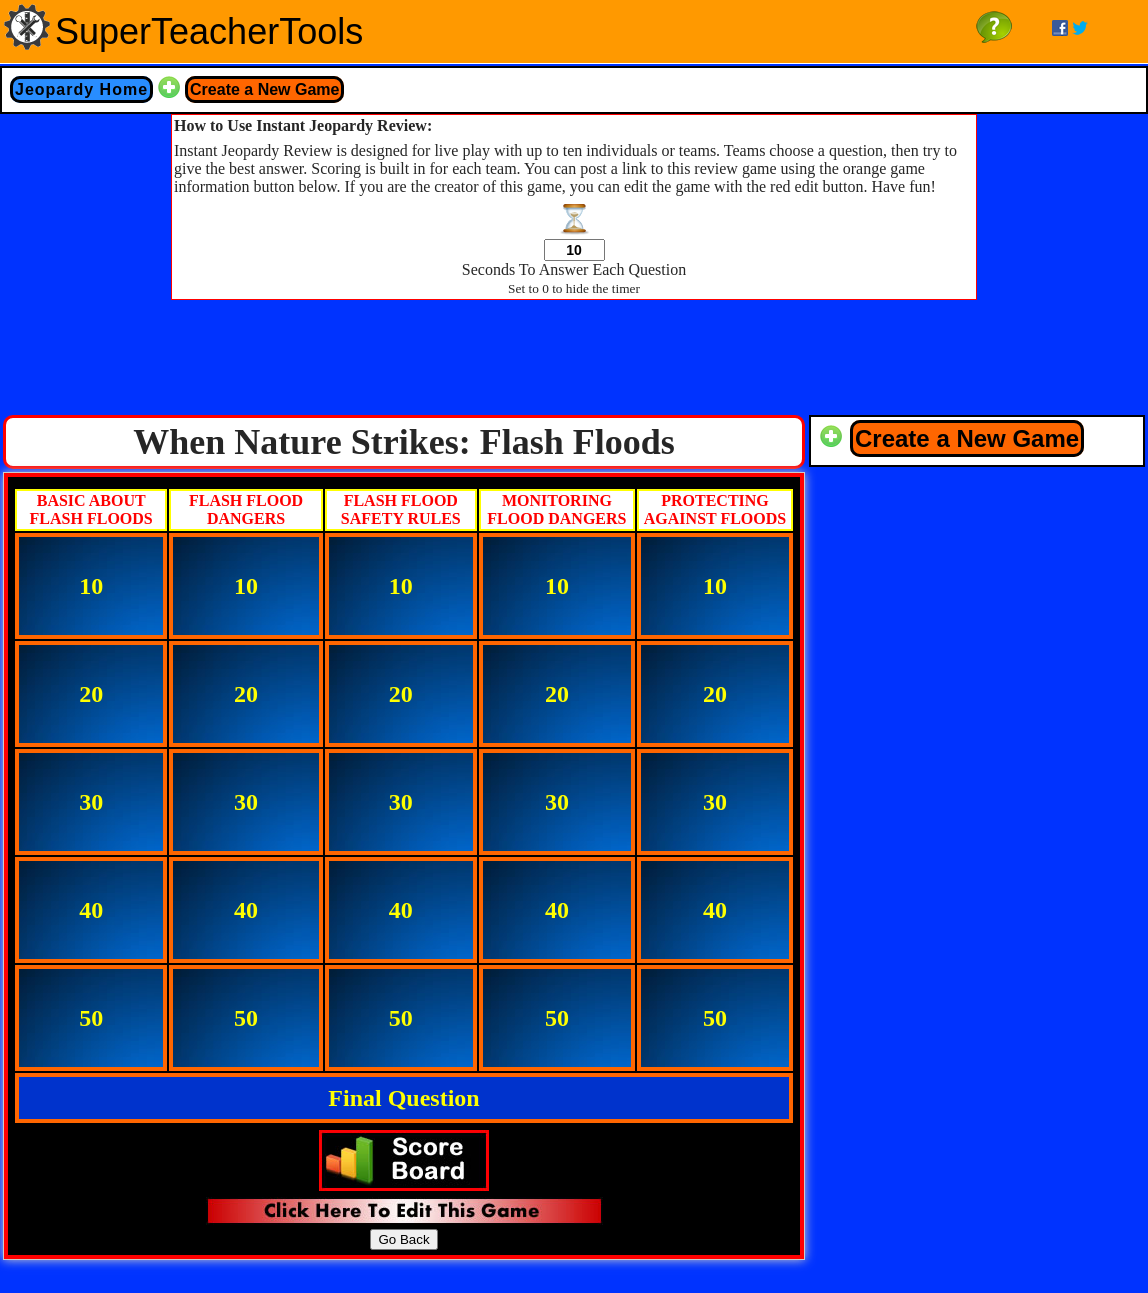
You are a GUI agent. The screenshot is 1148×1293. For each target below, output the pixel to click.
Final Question (403, 1098)
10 (91, 586)
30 (91, 802)
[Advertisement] (574, 363)
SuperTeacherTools (209, 31)
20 (91, 694)
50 (91, 1018)
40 (91, 910)
